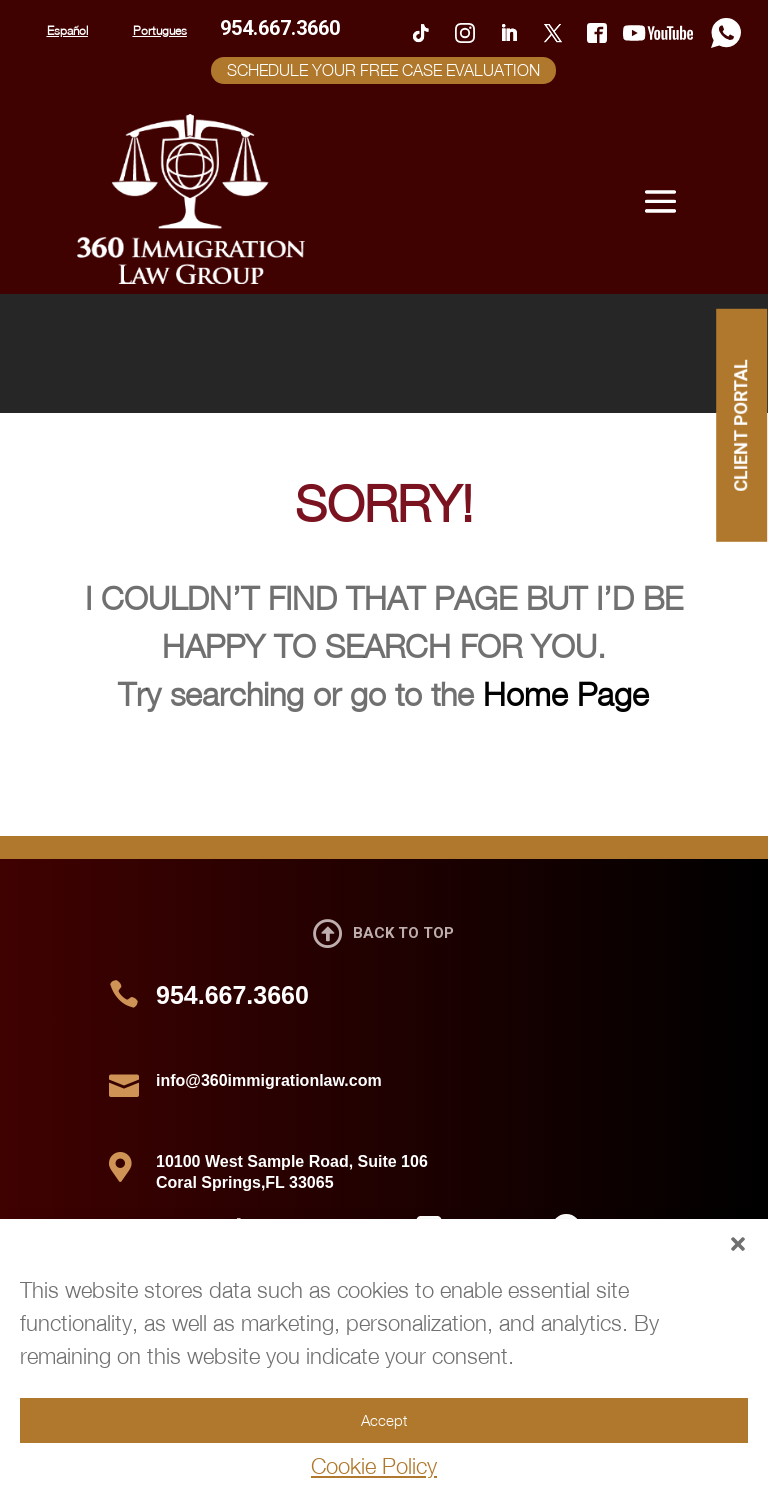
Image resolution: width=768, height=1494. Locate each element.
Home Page (566, 694)
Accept (384, 1420)
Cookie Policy (374, 1466)
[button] (738, 1244)
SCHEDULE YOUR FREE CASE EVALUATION (383, 70)
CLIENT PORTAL (740, 425)
